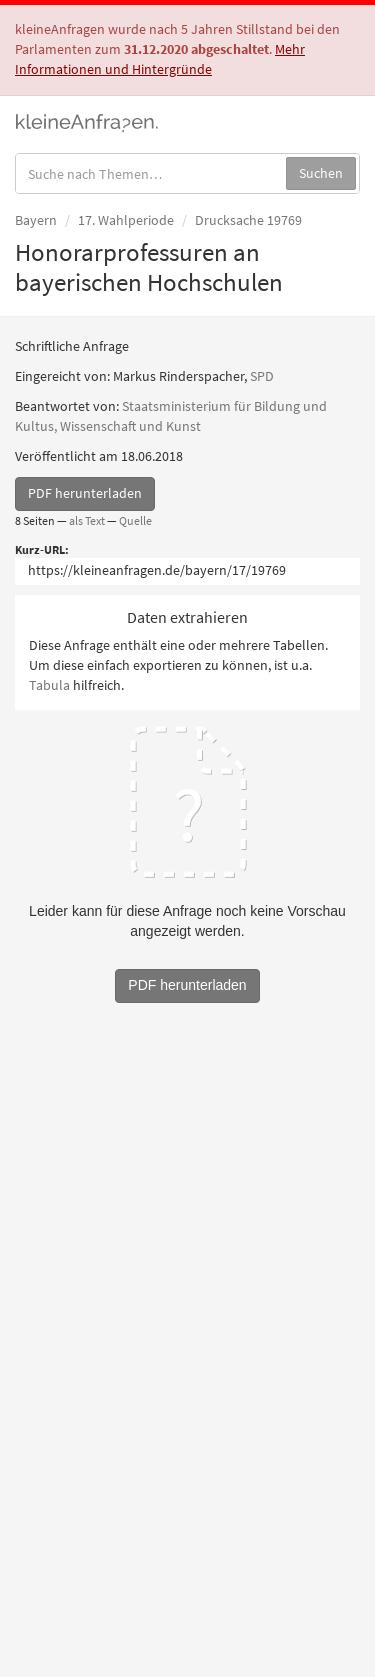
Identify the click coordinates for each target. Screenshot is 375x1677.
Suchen (321, 173)
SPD (262, 376)
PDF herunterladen (85, 493)
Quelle (135, 520)
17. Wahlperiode (126, 220)
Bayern (36, 220)
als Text (87, 520)
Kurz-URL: (42, 549)
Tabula (49, 685)
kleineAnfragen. (87, 121)
